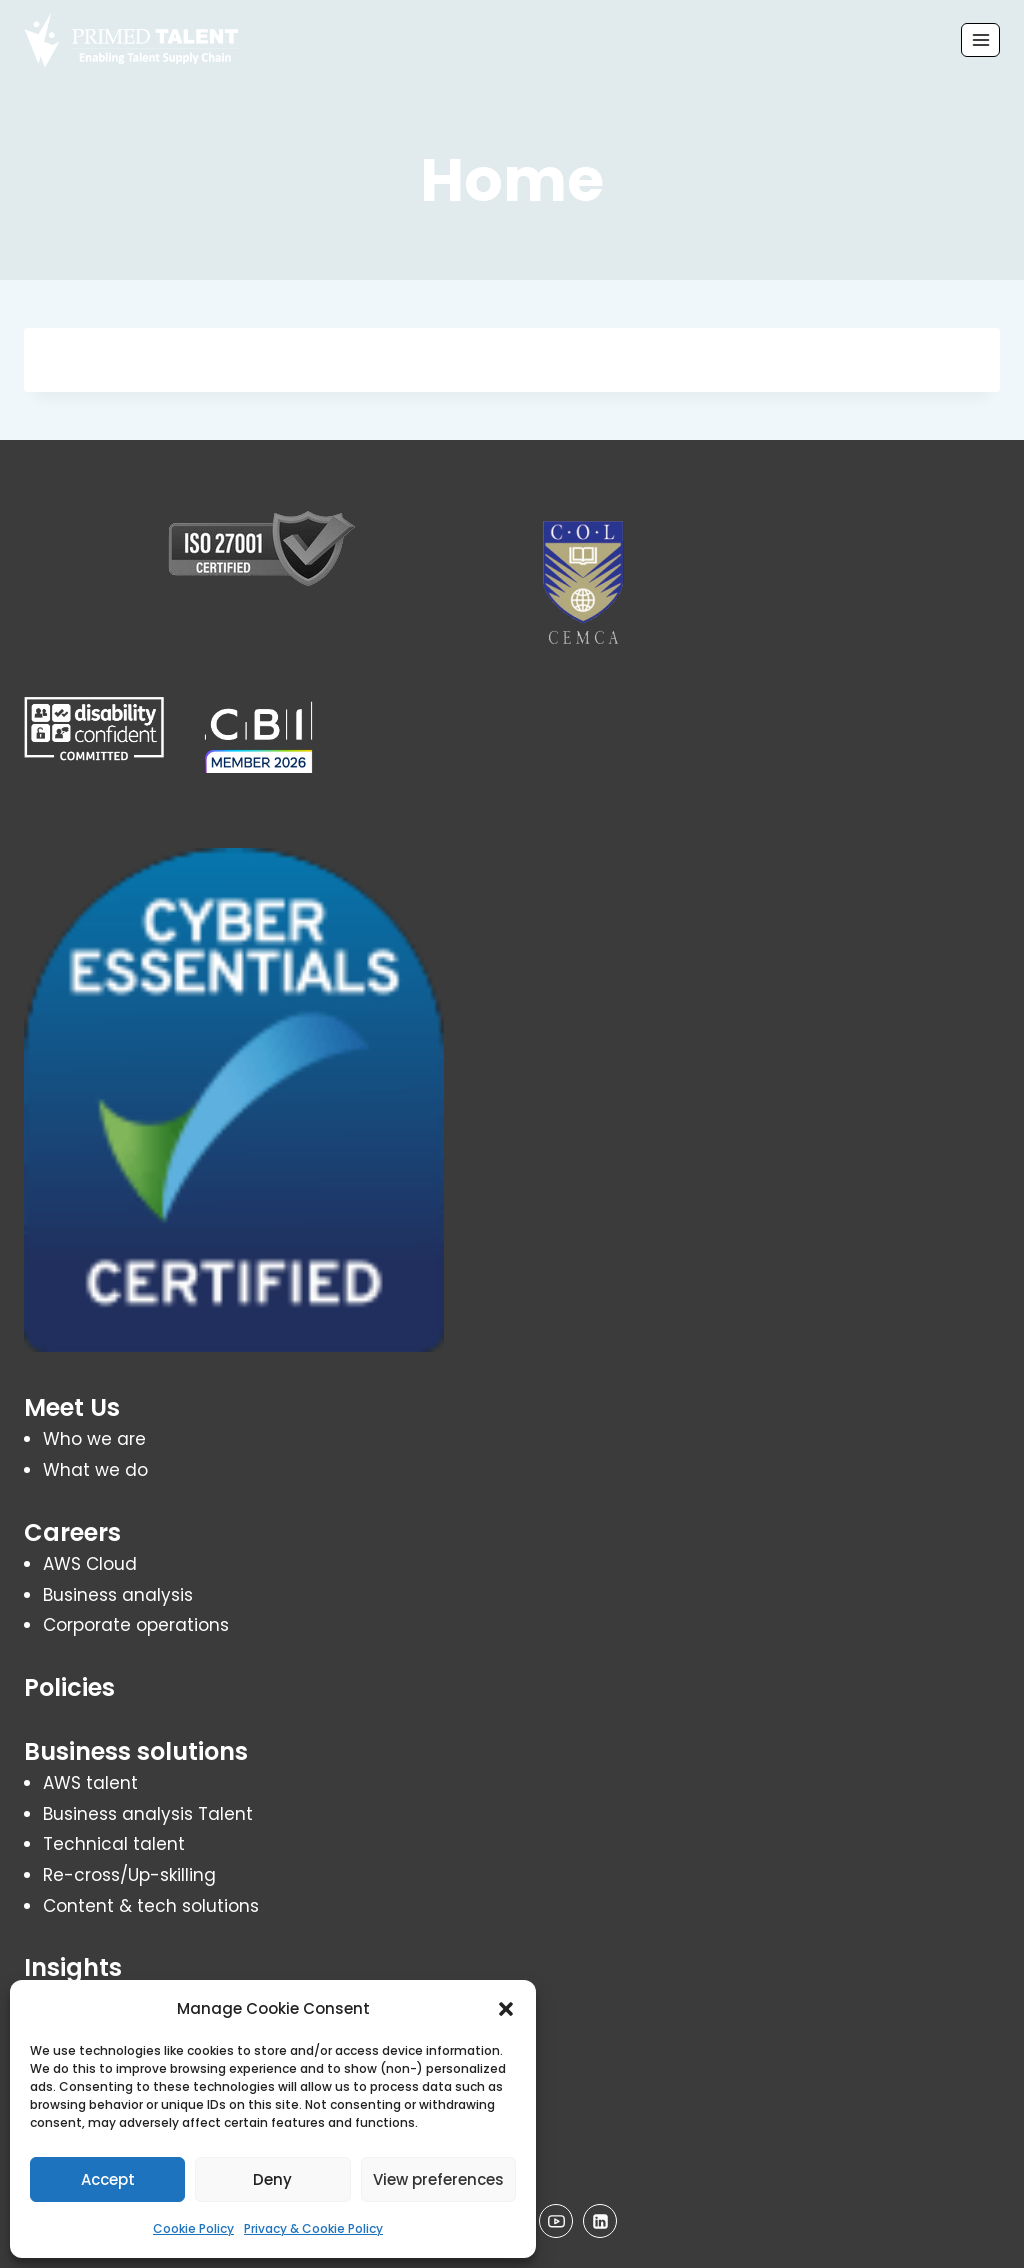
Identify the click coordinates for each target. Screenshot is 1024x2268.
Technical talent (114, 1844)
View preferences (438, 2179)
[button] (506, 2009)
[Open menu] (980, 39)
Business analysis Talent (148, 1814)
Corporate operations (136, 1625)
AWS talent (90, 1783)
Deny (272, 2179)
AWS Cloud (90, 1564)
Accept (108, 2179)
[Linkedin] (600, 2221)
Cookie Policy (193, 2228)
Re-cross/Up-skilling (129, 1875)
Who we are (94, 1439)
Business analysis (118, 1595)
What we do (95, 1470)
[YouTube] (556, 2221)
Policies (69, 1687)
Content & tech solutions (151, 1906)
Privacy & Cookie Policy (313, 2228)
